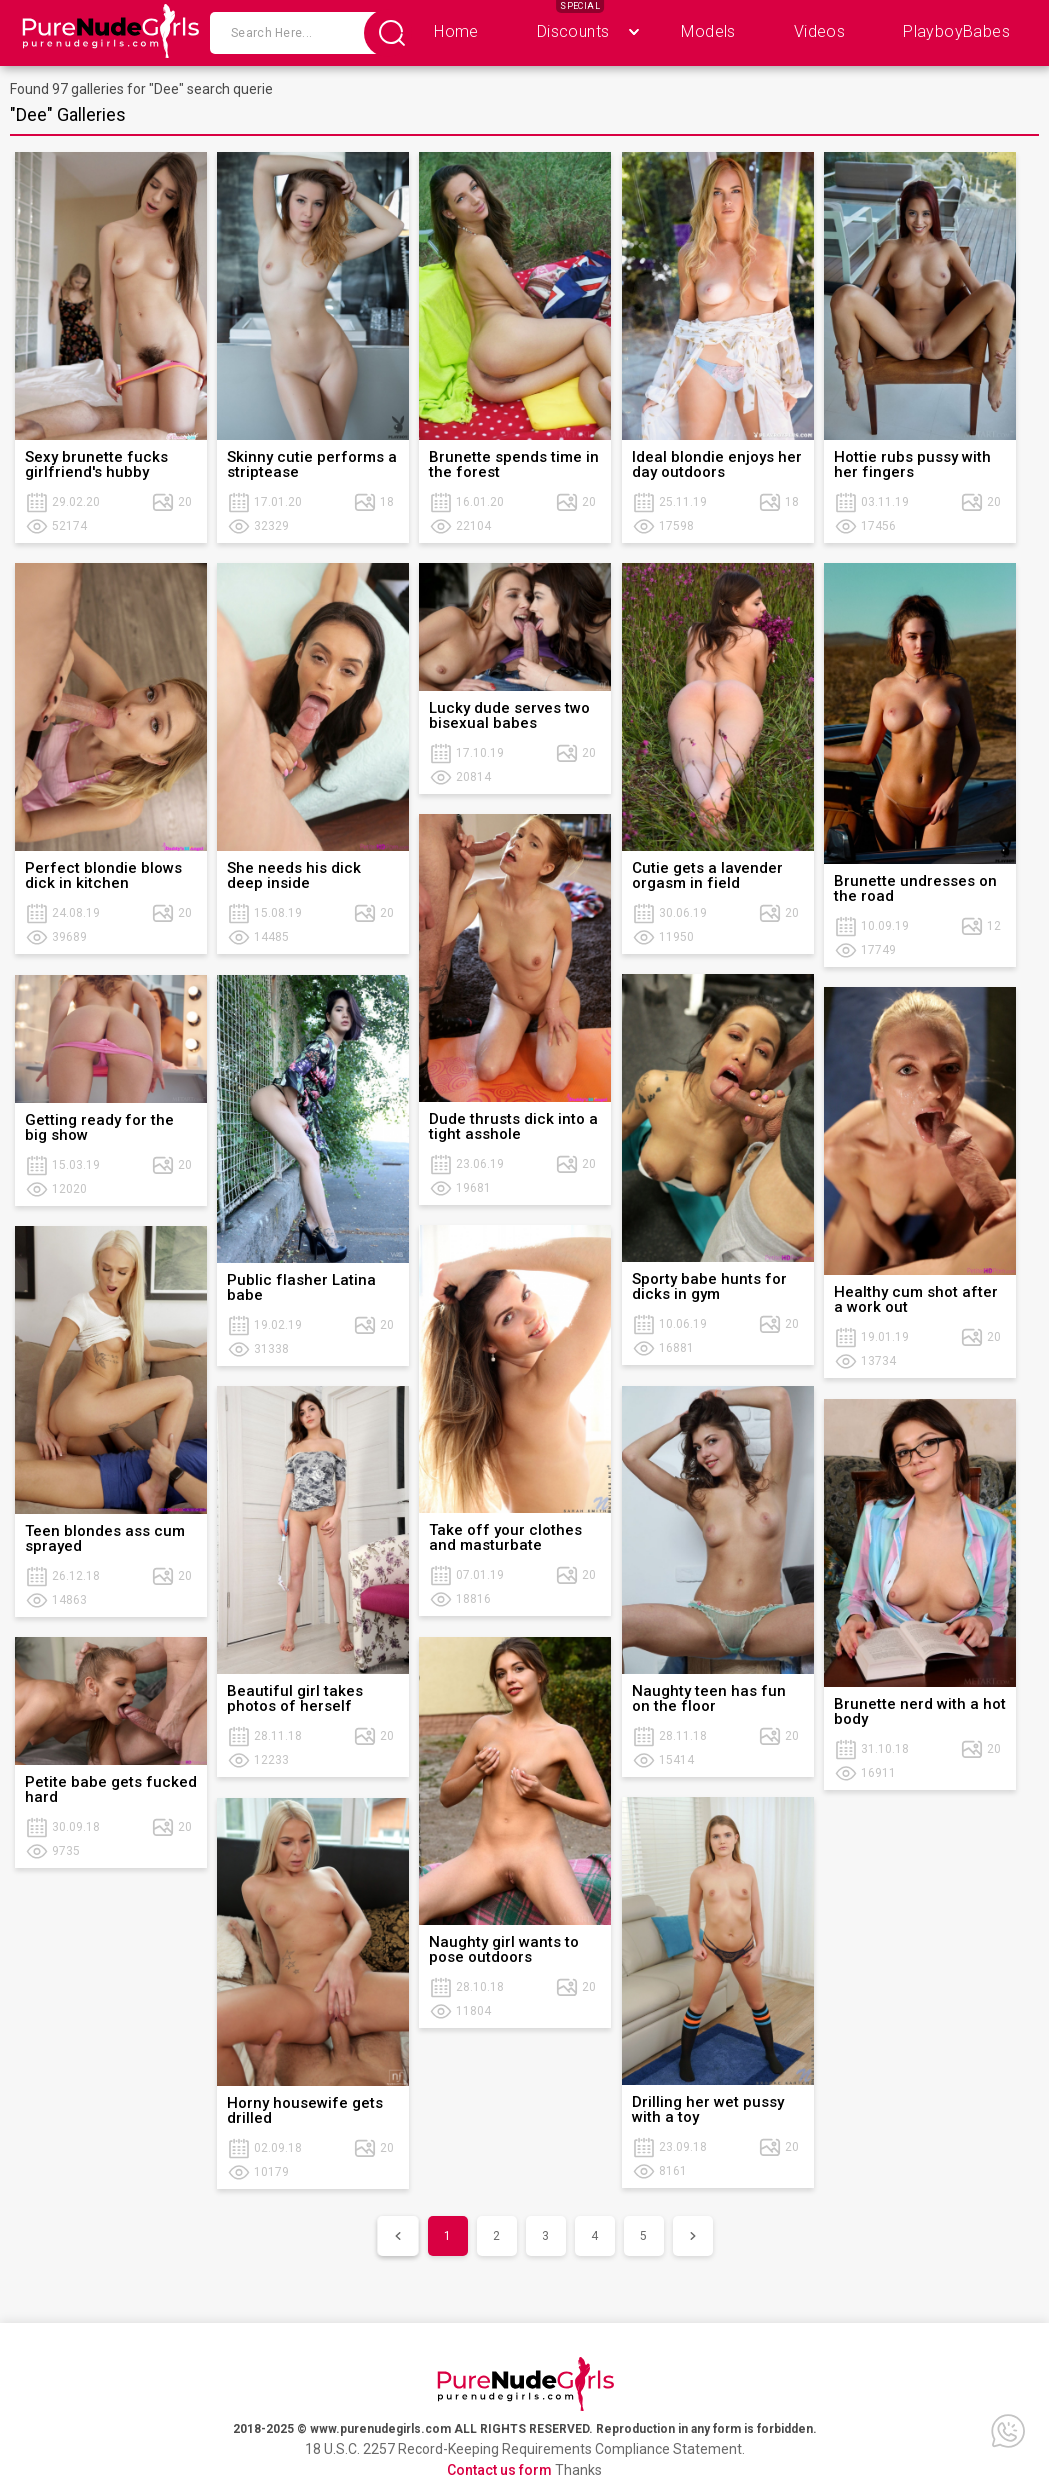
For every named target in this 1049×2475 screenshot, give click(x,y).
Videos (819, 31)
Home (456, 31)
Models (708, 31)
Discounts (573, 31)
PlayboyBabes (956, 31)
